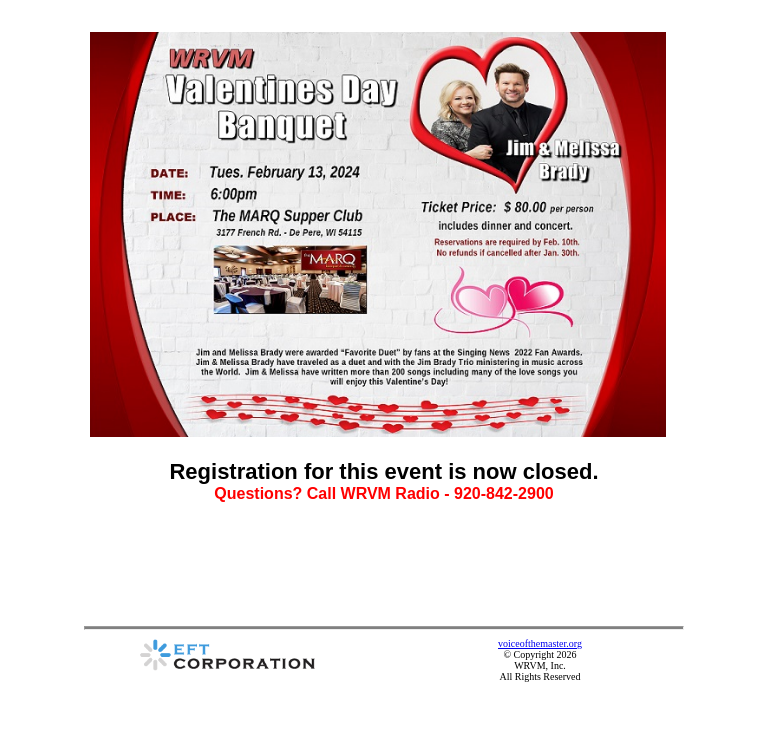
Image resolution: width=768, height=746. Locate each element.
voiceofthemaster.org (540, 643)
